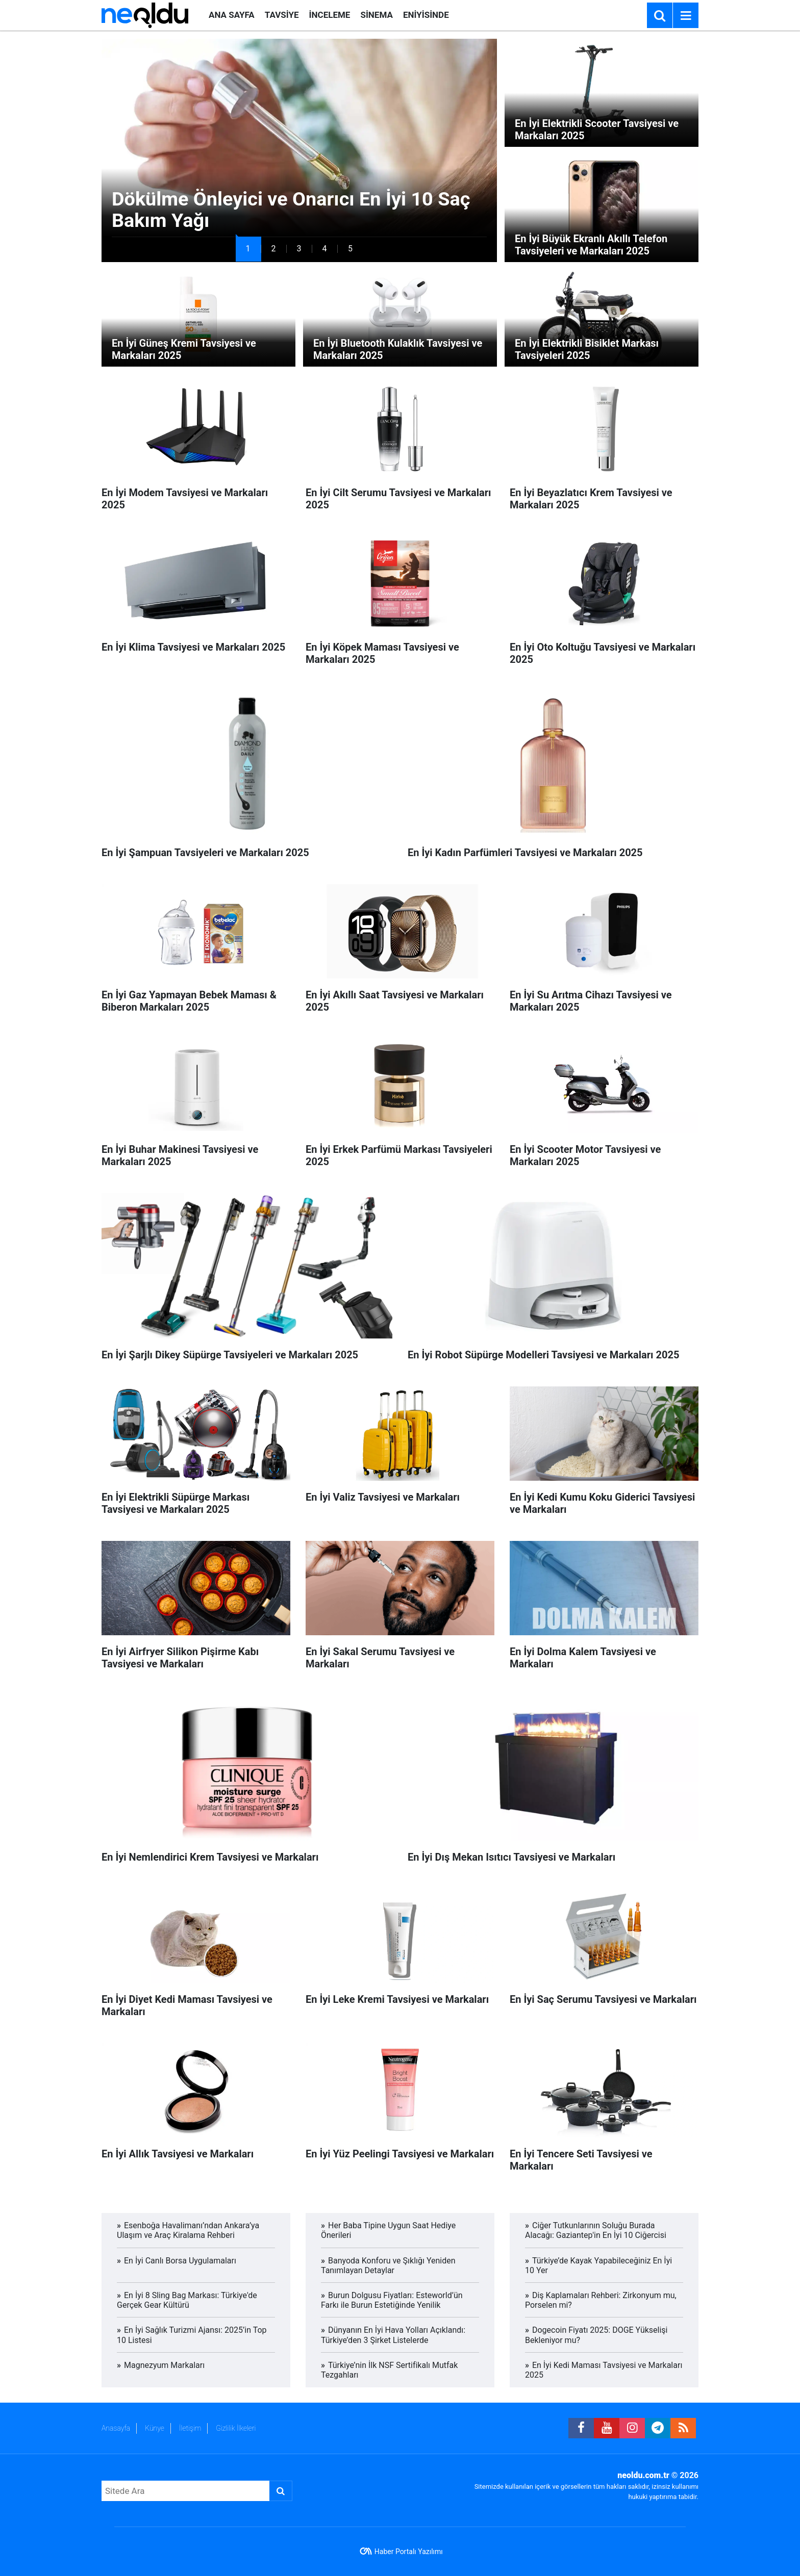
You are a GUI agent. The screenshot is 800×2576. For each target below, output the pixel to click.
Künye (154, 2428)
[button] (248, 249)
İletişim (190, 2428)
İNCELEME (330, 15)
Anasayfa (116, 2428)
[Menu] (686, 16)
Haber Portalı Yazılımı (408, 2551)
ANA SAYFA (232, 15)
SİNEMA (376, 15)
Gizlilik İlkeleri (236, 2428)
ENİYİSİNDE (426, 15)
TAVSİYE (282, 15)
